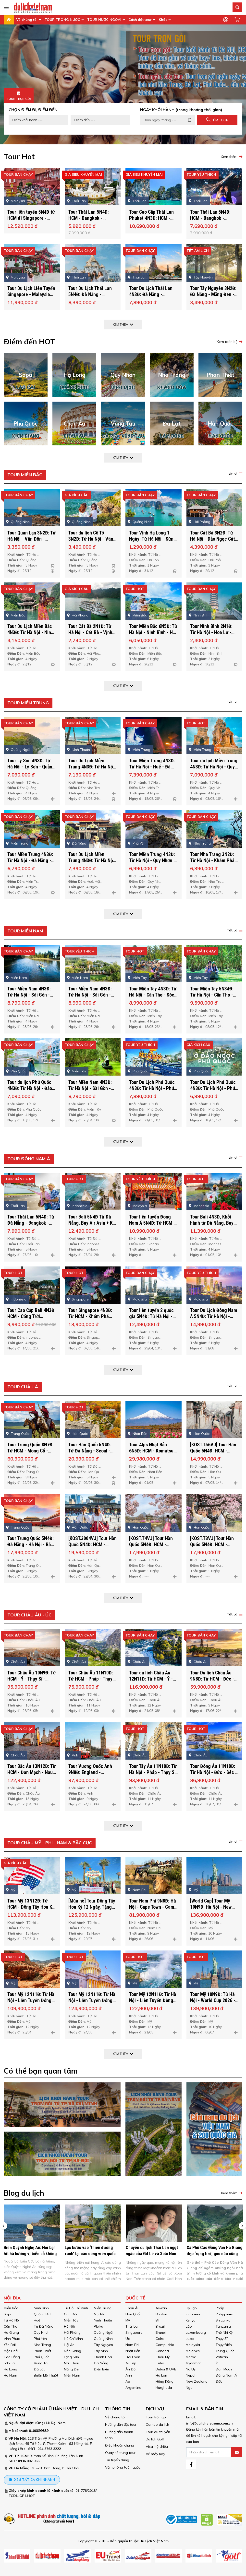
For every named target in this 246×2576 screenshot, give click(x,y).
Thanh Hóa (103, 2357)
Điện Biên (101, 2369)
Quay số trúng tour (120, 2452)
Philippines (224, 2314)
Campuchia (165, 2345)
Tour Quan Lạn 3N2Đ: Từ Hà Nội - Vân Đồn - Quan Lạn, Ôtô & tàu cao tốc (31, 542)
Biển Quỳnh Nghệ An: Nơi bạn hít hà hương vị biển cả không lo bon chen (30, 2253)
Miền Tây (71, 2320)
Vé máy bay (155, 2454)
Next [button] (242, 2225)
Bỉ (157, 2320)
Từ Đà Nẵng (43, 2326)
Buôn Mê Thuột (46, 2375)
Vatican (222, 2357)
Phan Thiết (42, 2351)
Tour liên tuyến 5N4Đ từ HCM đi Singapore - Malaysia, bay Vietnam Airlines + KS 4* (31, 221)
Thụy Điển (224, 2345)
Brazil (160, 2326)
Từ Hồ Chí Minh (76, 2308)
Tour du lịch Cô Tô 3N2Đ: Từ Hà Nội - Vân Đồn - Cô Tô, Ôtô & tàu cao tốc (90, 542)
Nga (189, 2387)
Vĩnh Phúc (12, 2338)
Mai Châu (71, 2363)
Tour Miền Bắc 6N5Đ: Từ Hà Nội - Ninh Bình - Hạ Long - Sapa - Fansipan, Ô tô (153, 635)
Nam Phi (132, 2345)
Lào (189, 2326)
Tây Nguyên (103, 2345)
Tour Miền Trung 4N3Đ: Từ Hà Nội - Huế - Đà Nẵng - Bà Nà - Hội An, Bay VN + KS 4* (152, 770)
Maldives (193, 2351)
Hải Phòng (72, 2332)
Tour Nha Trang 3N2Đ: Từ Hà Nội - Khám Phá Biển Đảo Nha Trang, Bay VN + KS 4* (212, 863)
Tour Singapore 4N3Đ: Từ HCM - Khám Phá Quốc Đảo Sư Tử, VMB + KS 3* (92, 1319)
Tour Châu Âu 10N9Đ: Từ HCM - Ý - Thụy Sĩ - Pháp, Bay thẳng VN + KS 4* (31, 1682)
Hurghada (164, 2387)
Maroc (191, 2357)
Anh (128, 2375)
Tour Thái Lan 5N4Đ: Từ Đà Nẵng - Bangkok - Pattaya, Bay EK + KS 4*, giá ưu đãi (30, 1226)
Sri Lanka (223, 2320)
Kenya (191, 2320)
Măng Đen (72, 2369)
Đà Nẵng (101, 2363)
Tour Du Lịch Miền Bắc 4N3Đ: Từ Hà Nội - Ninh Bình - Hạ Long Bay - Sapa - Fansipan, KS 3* (30, 635)
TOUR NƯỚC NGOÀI (104, 19)
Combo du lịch (157, 2424)
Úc (127, 2338)
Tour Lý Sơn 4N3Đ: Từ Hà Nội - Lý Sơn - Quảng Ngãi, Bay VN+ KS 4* (31, 767)
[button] (233, 474)
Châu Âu (132, 2308)
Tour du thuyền (158, 2432)
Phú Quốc (41, 2357)
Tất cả (232, 474)
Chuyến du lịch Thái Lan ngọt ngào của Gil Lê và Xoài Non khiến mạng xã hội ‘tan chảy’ (152, 2253)
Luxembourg (196, 2332)
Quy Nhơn (41, 2332)
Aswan (161, 2308)
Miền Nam (72, 2375)
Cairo (160, 2338)
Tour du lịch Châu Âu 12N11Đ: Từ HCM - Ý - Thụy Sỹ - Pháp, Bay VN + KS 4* (152, 1682)
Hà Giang (11, 2332)
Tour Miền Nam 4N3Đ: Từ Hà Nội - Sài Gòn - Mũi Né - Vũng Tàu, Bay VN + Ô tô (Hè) (30, 998)
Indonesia (193, 2314)
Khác (163, 19)
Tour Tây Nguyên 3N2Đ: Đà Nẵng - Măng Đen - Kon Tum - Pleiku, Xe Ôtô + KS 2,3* (213, 297)
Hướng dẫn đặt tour (120, 2424)
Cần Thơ (10, 2326)
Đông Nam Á (226, 2375)
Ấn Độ (130, 2369)
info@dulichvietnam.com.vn (209, 2423)
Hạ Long (10, 2369)
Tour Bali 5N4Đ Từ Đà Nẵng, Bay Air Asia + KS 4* (91, 1223)
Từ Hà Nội (12, 2320)
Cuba (160, 2363)
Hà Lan (161, 2375)
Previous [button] (3, 2225)
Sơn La (9, 2363)
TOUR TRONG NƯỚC (62, 19)
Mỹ (127, 2320)
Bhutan (161, 2314)
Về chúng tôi (26, 19)
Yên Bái (10, 2345)
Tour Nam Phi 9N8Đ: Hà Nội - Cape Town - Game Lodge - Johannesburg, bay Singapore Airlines (153, 1910)
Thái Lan (132, 2326)
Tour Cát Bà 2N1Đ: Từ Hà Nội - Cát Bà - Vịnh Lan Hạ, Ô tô (90, 632)
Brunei (161, 2332)
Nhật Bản (132, 2351)
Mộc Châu (12, 2351)
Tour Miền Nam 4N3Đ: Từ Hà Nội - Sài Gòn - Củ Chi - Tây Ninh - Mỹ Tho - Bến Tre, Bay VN (90, 998)
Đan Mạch (224, 2369)
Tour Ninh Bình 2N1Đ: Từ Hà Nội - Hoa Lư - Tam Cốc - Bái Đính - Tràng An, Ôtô (211, 635)
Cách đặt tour (140, 19)
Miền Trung (102, 2308)
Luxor (190, 2338)
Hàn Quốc (133, 2314)
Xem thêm (229, 156)
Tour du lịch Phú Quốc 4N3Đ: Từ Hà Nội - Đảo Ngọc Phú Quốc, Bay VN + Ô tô (31, 1091)
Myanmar (193, 2363)
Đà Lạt (39, 2369)
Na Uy (191, 2369)
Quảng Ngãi (103, 2332)
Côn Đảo (71, 2314)
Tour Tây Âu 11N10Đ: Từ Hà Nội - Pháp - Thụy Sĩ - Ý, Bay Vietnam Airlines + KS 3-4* (153, 1775)
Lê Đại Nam (55, 2423)
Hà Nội (69, 2326)
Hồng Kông (164, 2381)
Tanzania (223, 2326)
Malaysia (193, 2345)
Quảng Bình (43, 2314)
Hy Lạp (191, 2308)
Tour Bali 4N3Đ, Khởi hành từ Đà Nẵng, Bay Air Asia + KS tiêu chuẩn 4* (214, 1226)
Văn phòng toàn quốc (122, 2467)
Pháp (220, 2308)
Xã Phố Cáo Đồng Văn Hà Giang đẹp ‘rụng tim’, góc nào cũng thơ (214, 2253)
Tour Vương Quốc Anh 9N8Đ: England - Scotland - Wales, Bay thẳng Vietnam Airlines (91, 1775)
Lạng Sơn (71, 2357)
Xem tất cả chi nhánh (32, 2480)
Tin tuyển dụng (117, 2460)
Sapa (8, 2314)
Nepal (190, 2375)
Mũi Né (99, 2314)
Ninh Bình (41, 2308)
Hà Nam (10, 2375)
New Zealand (197, 2381)
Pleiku (98, 2326)
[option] (123, 84)
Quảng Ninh (103, 2338)
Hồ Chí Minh (73, 2338)
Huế (37, 2320)
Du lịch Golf (155, 2439)
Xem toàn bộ (227, 341)
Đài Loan (132, 2357)
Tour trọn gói (156, 2417)
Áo (127, 2381)
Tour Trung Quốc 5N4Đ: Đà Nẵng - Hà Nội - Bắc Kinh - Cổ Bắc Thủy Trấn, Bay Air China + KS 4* (31, 1547)
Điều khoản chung (119, 2445)
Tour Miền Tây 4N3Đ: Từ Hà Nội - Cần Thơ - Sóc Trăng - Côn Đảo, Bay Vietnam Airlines (152, 998)
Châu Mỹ (163, 2357)
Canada (162, 2351)
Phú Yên (40, 2338)
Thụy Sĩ (221, 2338)
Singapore (133, 2332)
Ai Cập (130, 2363)
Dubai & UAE (166, 2369)
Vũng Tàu (41, 2363)
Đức (219, 2381)
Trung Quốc (225, 2351)
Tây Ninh (101, 2351)
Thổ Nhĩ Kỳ (224, 2332)
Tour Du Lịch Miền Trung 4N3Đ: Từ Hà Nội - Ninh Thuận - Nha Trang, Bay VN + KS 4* (91, 770)
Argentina (133, 2387)
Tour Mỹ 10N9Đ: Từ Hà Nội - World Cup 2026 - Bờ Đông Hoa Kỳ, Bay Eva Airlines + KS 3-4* (212, 2003)
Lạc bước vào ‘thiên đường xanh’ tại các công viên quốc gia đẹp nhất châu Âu (90, 2253)
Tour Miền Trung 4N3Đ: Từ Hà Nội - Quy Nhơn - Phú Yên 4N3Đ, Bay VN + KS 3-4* (152, 863)
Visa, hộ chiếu (157, 2446)
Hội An (69, 2345)
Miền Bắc (11, 2308)
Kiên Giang (72, 2351)
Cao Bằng (12, 2357)
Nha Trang (42, 2345)
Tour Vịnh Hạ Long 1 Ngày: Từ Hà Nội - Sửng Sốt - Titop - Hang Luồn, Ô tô (153, 542)
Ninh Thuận (103, 2320)
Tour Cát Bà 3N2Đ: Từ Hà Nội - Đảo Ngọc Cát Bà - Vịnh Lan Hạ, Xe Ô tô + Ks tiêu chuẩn (212, 542)
